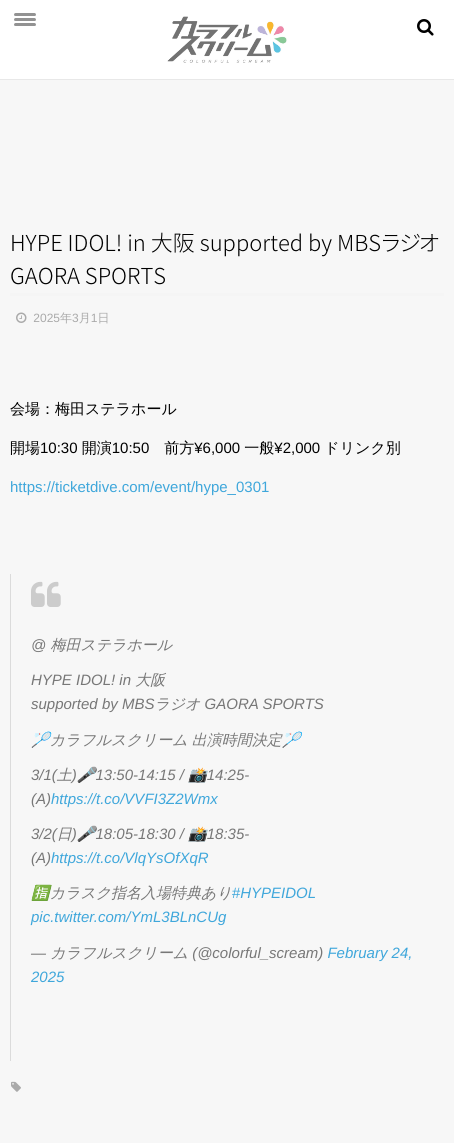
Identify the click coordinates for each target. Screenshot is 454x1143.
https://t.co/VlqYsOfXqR (130, 858)
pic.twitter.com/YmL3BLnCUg (128, 917)
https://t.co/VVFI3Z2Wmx (134, 799)
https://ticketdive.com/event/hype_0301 (139, 487)
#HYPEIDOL (274, 893)
